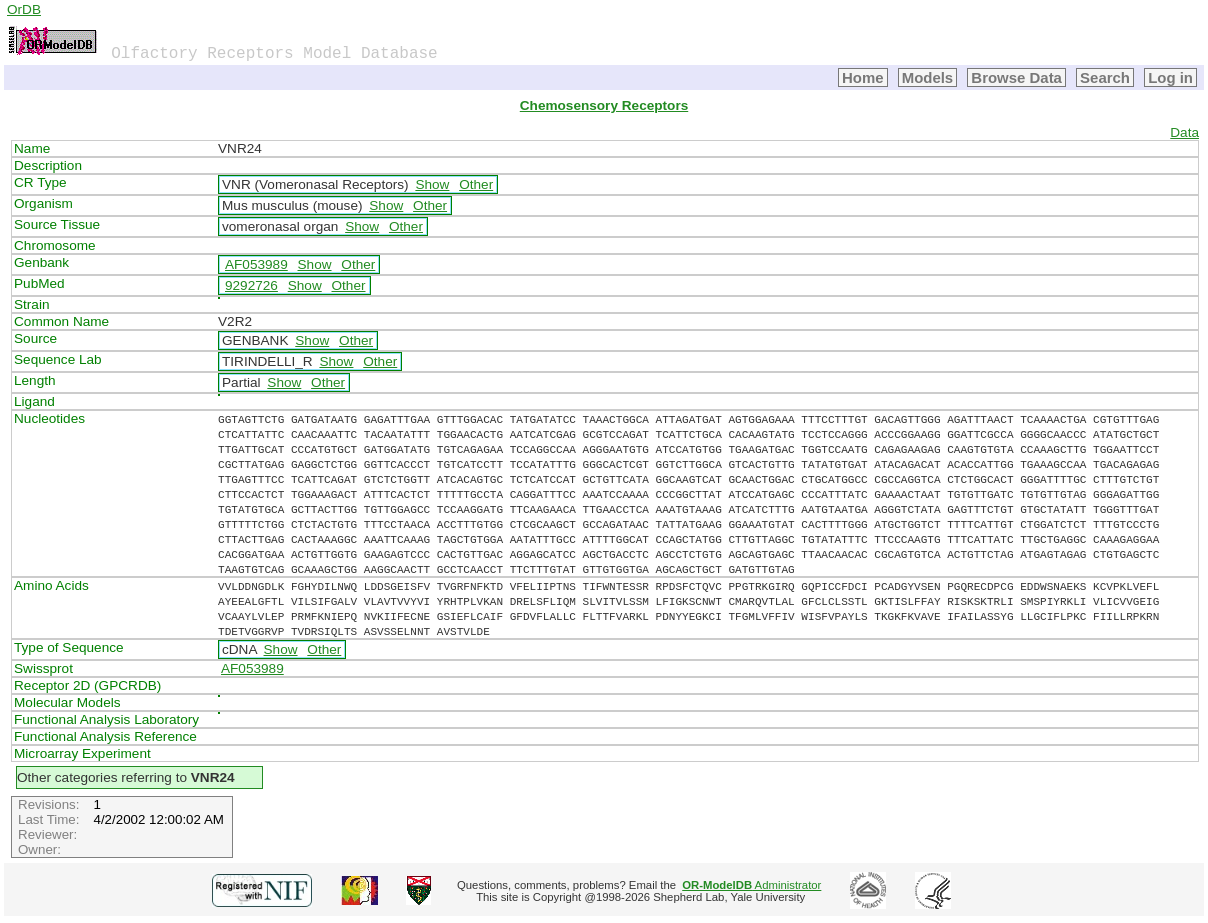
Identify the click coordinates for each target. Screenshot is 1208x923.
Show (432, 184)
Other (476, 184)
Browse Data (1016, 77)
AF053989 (256, 264)
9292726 (251, 285)
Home (863, 77)
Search (1105, 77)
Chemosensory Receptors (604, 105)
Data (1184, 132)
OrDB (24, 9)
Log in (1170, 77)
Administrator (751, 885)
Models (928, 77)
